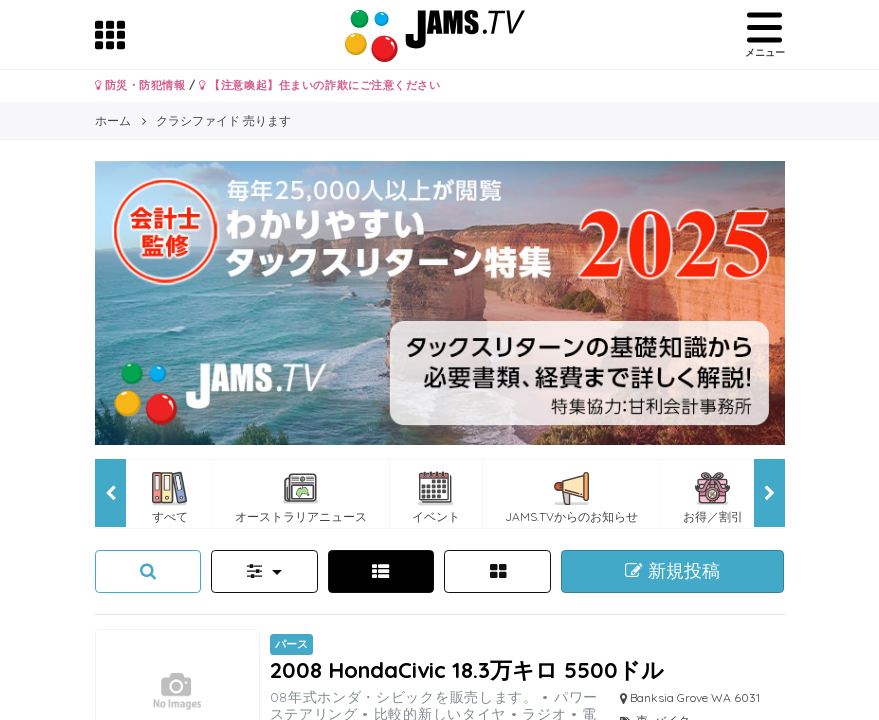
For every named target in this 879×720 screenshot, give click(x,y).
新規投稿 (672, 571)
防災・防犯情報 (140, 85)
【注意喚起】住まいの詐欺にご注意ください (319, 85)
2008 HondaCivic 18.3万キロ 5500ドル (467, 669)
